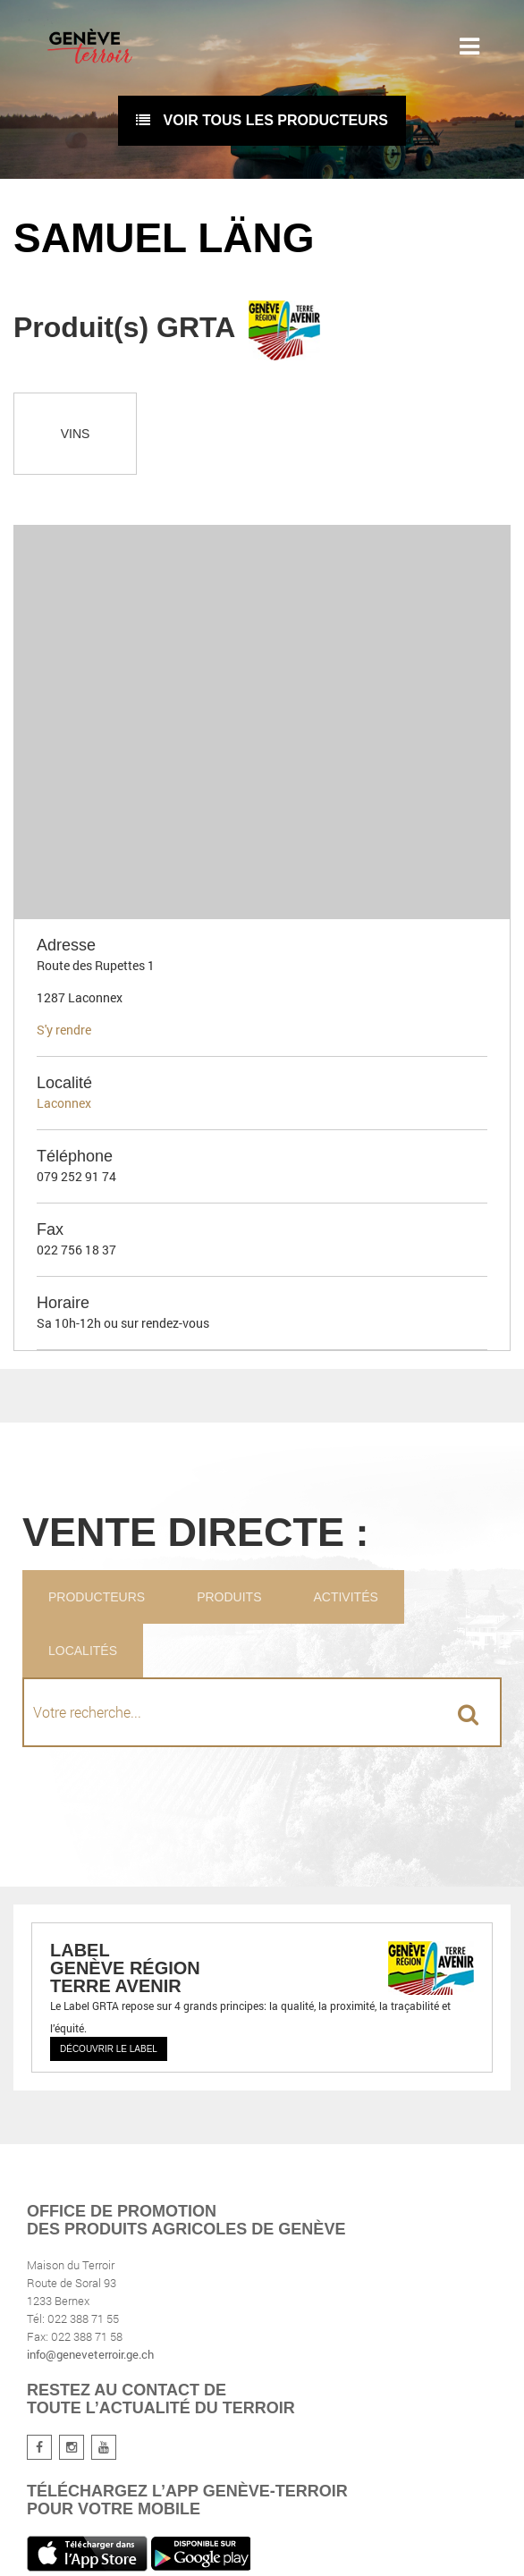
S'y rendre (64, 1029)
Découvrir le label (108, 2049)
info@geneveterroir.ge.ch (90, 2354)
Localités (82, 1650)
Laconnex (64, 1102)
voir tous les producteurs (262, 120)
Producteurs (96, 1597)
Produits (229, 1597)
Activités (345, 1597)
